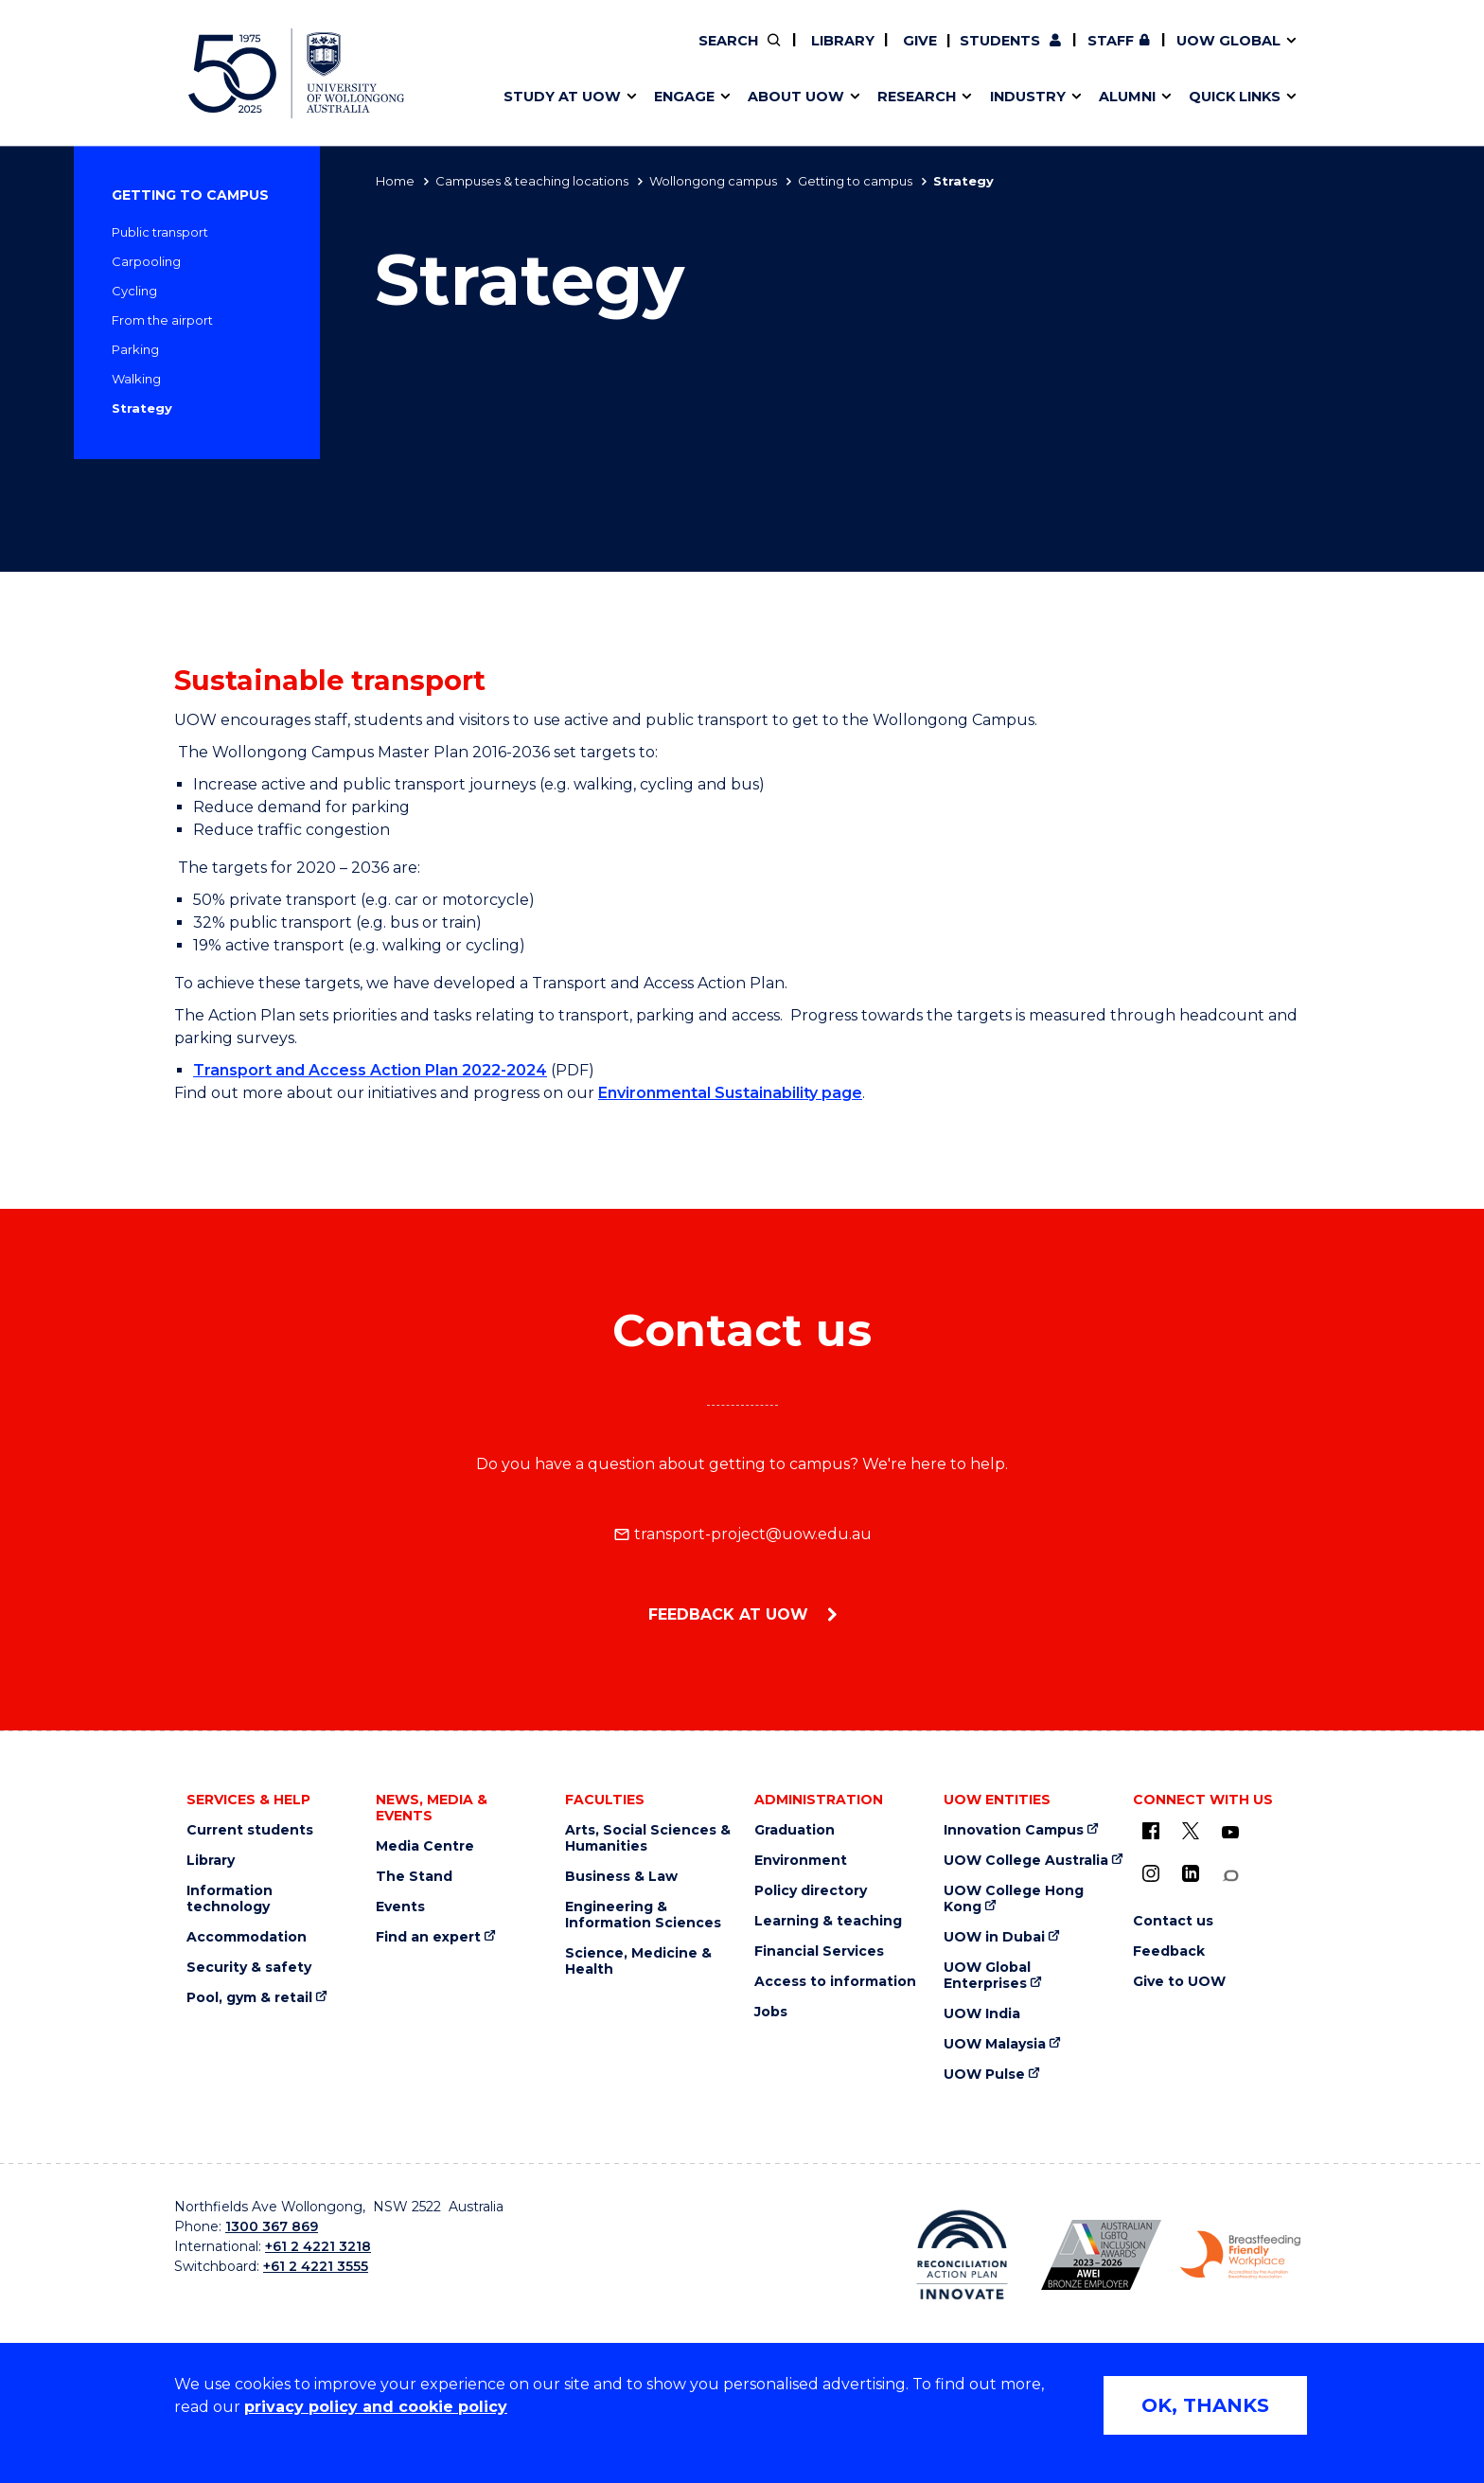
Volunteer (864, 53)
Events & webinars (559, 53)
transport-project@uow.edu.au (742, 1534)
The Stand (414, 1877)
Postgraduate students (1144, 53)
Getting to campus (855, 180)
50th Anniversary (1128, 53)
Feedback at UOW (730, 1614)
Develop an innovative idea (591, 53)
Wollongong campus (713, 180)
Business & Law (621, 1877)
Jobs (770, 2012)
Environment (800, 1861)
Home (395, 180)
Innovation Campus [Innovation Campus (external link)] (1014, 1830)
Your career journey (836, 53)
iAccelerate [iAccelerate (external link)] (1146, 53)
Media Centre (425, 1846)
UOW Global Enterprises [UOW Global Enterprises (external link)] (987, 1976)
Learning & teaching (828, 1921)
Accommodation (246, 1937)
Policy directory (810, 1891)
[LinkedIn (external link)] (1191, 1873)
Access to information (835, 1982)
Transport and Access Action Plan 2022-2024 (370, 1070)
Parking (135, 349)
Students (1000, 40)
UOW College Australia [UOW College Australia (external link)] (1026, 1861)
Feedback (1169, 1951)
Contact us (1187, 53)
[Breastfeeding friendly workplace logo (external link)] (1240, 2254)
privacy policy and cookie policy (375, 2407)
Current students (249, 1830)
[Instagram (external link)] (1151, 1873)
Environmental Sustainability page (730, 1093)
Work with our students (865, 53)
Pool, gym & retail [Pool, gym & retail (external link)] (249, 1998)
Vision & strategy (806, 53)
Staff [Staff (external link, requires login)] (1110, 40)
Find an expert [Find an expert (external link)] (866, 53)
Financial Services (819, 1951)
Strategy (142, 408)
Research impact (554, 53)
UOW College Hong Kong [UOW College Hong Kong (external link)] (1014, 1899)
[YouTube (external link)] (1230, 1833)
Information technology (229, 1899)
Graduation (794, 1830)
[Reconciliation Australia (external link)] (962, 2255)
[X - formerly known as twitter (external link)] (1191, 1831)
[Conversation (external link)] (1230, 1875)
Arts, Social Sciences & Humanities (648, 1838)
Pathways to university (576, 53)
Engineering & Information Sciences (643, 1915)
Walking (136, 378)
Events (400, 1907)
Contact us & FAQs (1139, 53)
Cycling (134, 290)
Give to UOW (1179, 1982)
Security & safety (248, 1968)
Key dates (528, 53)
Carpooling (146, 261)
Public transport (160, 231)
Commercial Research (1127, 53)
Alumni (517, 53)
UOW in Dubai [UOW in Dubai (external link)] (994, 1937)
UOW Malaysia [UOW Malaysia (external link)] (995, 2044)
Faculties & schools (562, 53)
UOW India (982, 2014)
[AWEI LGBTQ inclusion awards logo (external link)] (1101, 2255)
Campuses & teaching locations (531, 180)
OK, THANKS (1205, 2405)
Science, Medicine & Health (638, 1961)
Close (1325, 51)
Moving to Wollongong (848, 53)
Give (918, 40)
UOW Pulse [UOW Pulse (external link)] (984, 2074)
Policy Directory (852, 53)
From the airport (162, 320)
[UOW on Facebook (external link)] (1151, 1831)
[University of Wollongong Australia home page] (296, 73)
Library (840, 40)
